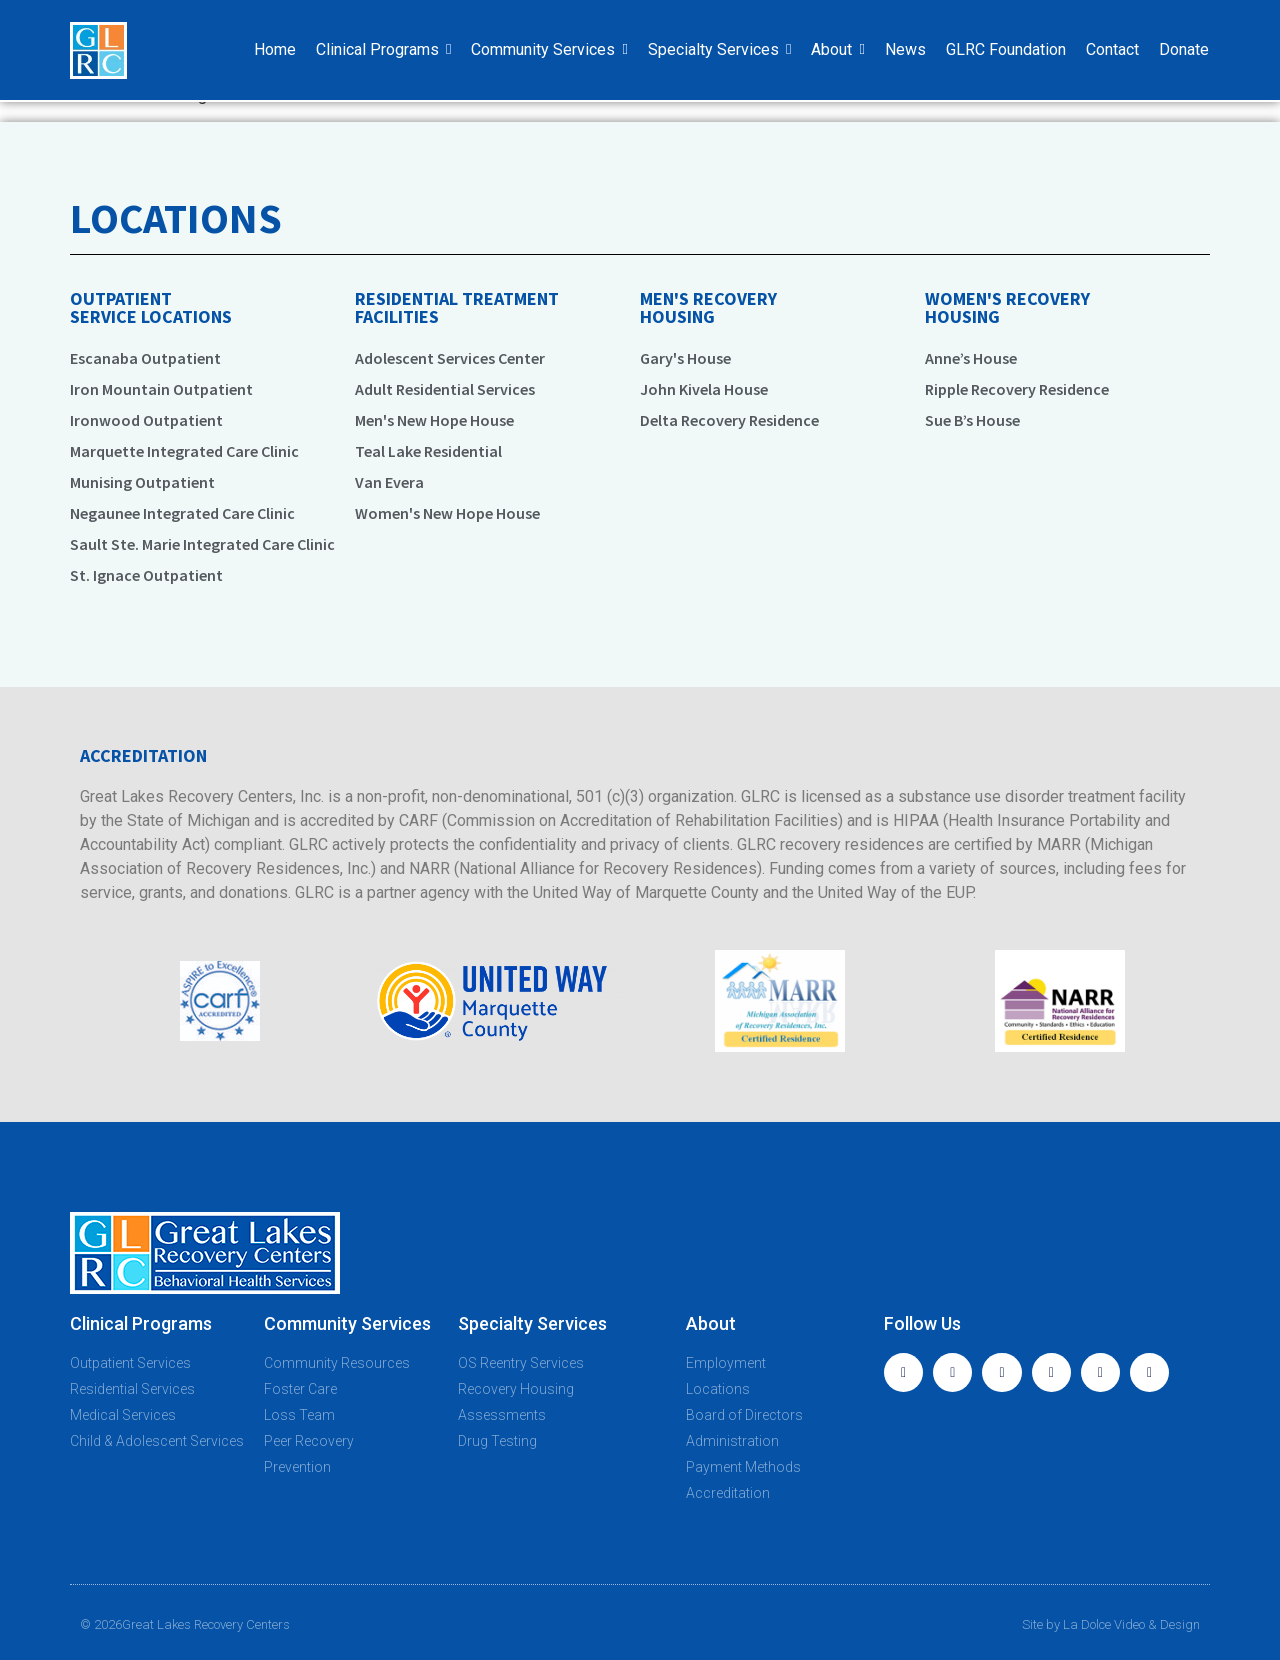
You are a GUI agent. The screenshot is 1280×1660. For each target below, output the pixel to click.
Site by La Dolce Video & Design (1111, 1624)
